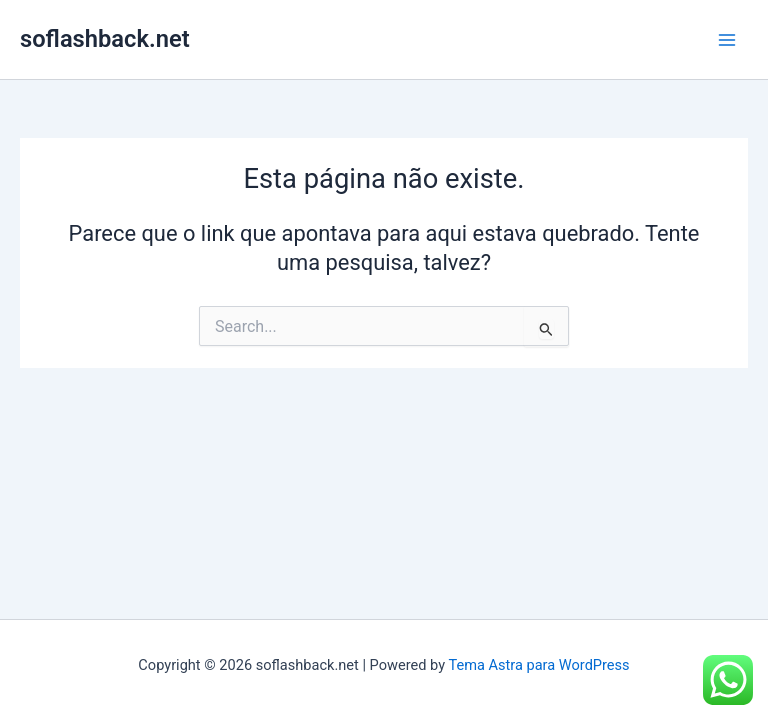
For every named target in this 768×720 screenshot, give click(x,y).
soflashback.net (105, 39)
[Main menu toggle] (727, 40)
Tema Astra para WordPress (538, 665)
